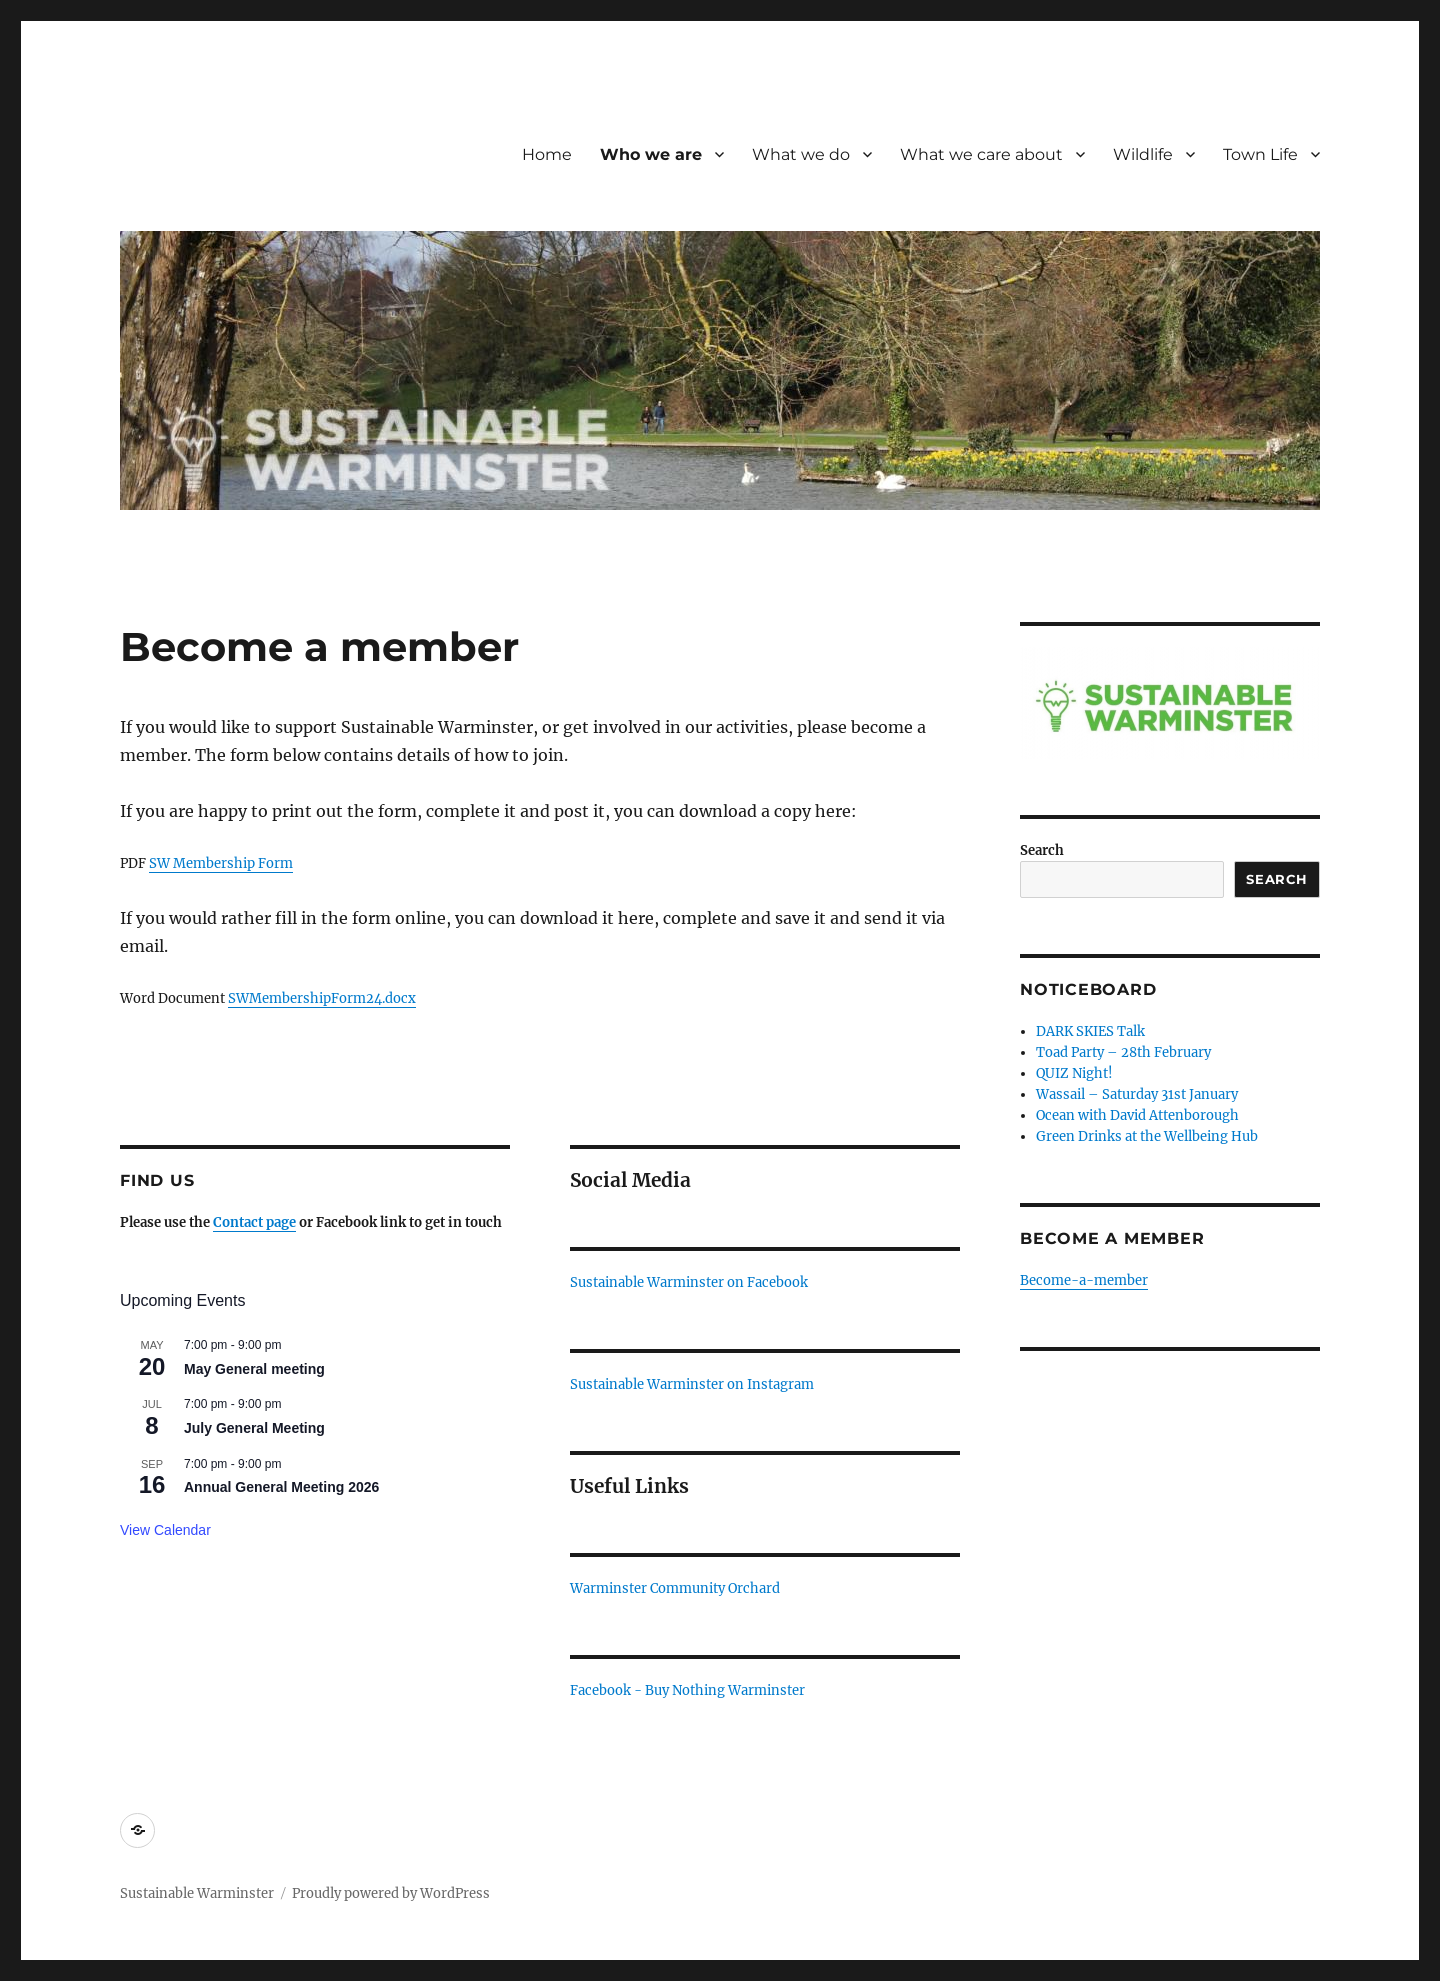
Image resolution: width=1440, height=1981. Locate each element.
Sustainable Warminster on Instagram (692, 1384)
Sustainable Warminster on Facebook (689, 1282)
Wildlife (1143, 154)
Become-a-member (1084, 1280)
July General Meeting (254, 1428)
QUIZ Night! (1074, 1073)
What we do (801, 154)
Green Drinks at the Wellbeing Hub (1147, 1136)
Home (547, 154)
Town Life (1260, 154)
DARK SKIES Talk (1090, 1031)
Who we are (651, 154)
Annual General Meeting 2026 (281, 1487)
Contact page (254, 1222)
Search (1042, 850)
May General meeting (254, 1369)
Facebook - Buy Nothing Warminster (687, 1690)
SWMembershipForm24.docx (322, 998)
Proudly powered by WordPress (391, 1893)
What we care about (981, 154)
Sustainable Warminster (197, 1893)
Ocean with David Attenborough (1137, 1115)
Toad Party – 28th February (1123, 1052)
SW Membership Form (221, 863)
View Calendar (165, 1530)
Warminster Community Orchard (675, 1588)
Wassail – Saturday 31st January (1137, 1094)
